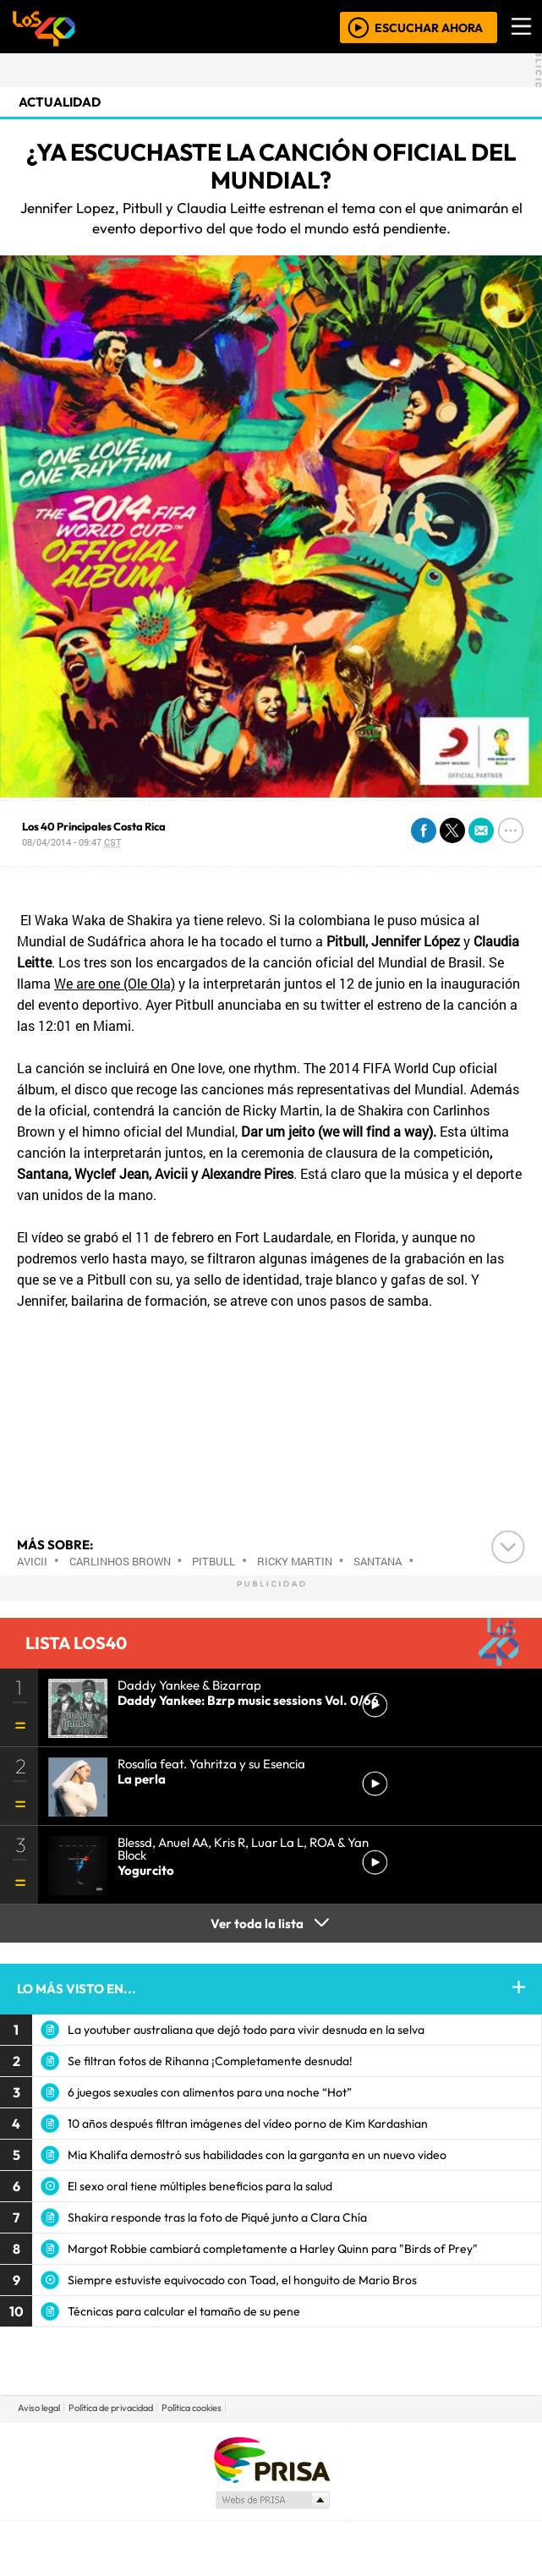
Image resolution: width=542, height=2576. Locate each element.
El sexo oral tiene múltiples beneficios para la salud (200, 2186)
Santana (377, 1561)
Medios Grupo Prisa (271, 2500)
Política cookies (192, 2408)
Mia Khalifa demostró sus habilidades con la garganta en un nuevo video (257, 2154)
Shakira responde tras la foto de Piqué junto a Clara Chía (217, 2217)
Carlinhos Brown (120, 1561)
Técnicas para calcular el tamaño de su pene (184, 2311)
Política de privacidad (110, 2408)
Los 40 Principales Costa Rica (94, 826)
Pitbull (213, 1561)
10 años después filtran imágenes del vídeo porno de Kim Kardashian (248, 2123)
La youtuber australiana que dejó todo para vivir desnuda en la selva (246, 2029)
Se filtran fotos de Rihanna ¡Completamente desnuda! (210, 2061)
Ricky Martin (294, 1561)
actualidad (60, 102)
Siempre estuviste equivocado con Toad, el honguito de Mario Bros (242, 2280)
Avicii (32, 1561)
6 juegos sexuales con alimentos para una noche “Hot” (210, 2092)
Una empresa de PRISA (271, 2459)
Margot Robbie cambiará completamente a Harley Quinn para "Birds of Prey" (273, 2248)
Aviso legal (39, 2408)
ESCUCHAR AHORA (429, 27)
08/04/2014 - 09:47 (71, 842)
